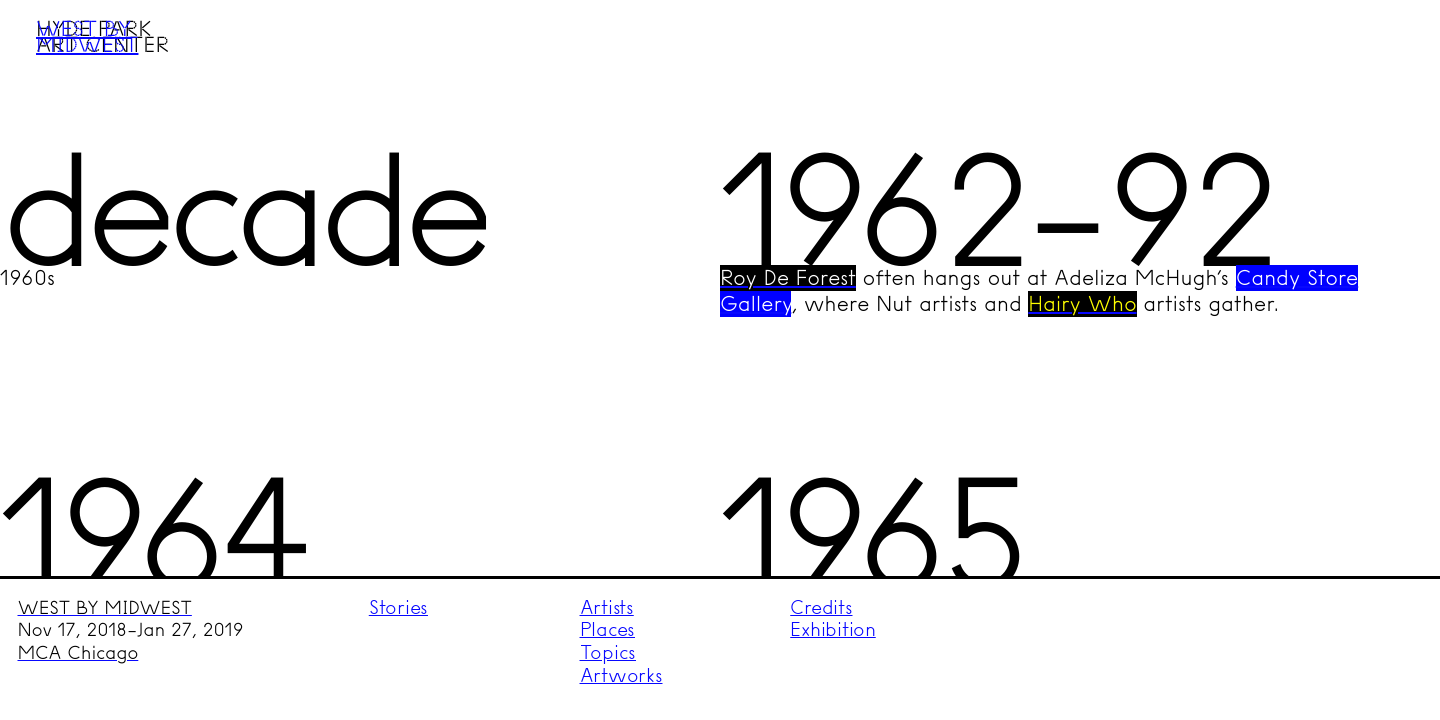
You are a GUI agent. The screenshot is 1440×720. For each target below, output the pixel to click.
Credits (821, 607)
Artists (607, 607)
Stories (398, 607)
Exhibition (833, 629)
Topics (608, 652)
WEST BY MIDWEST (105, 608)
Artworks (621, 675)
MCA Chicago (78, 653)
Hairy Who (1082, 304)
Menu (1386, 53)
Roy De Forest (788, 278)
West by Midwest (87, 36)
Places (608, 629)
